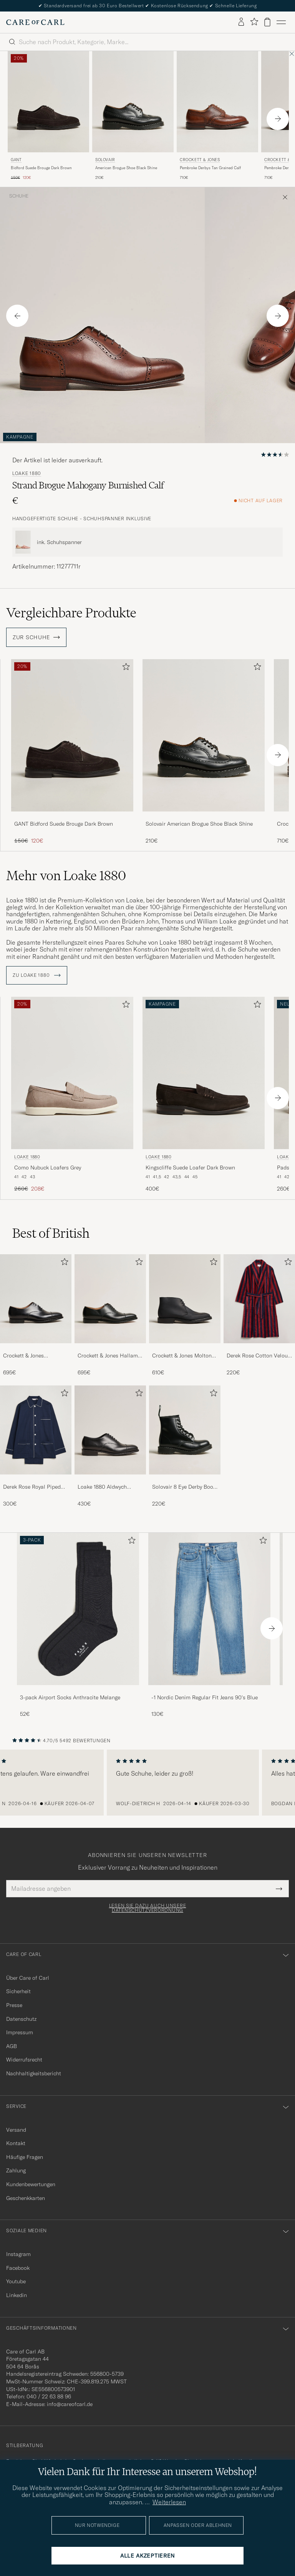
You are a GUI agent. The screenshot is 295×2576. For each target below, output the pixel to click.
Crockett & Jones (200, 159)
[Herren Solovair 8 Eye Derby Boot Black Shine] (184, 1429)
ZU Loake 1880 (37, 975)
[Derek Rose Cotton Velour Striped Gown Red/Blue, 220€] (259, 1315)
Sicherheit (18, 1991)
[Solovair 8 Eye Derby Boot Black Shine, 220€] (184, 1446)
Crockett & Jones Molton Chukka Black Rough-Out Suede (183, 1356)
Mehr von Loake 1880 (66, 875)
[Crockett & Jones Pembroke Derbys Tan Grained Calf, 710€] (217, 116)
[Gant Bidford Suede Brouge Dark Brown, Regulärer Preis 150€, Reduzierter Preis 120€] (48, 116)
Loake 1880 (26, 473)
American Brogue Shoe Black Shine (126, 167)
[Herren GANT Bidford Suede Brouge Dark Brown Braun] (72, 735)
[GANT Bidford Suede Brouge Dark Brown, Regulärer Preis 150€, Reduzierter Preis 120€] (72, 751)
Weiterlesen (169, 2501)
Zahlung (16, 2170)
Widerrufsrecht (24, 2059)
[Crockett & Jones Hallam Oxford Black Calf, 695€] (110, 1315)
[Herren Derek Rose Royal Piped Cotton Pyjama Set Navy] (35, 1429)
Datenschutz (21, 2018)
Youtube (16, 2281)
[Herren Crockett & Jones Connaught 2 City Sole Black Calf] (35, 1298)
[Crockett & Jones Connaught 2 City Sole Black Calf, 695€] (35, 1315)
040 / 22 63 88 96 (49, 2396)
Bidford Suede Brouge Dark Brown (41, 167)
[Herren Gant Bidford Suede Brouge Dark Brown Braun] (48, 102)
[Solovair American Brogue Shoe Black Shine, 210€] (133, 116)
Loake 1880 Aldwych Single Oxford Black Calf (108, 1487)
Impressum (19, 2032)
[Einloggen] (241, 22)
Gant (16, 159)
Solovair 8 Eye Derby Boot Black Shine (183, 1487)
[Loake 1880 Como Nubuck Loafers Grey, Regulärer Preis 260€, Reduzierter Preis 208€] (72, 1095)
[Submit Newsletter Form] (279, 1888)
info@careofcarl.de (70, 2404)
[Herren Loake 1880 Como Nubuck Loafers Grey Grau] (72, 1073)
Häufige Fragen (24, 2157)
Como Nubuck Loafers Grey (47, 1167)
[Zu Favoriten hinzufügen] (124, 668)
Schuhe (18, 196)
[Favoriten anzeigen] (254, 22)
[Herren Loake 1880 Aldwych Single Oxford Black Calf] (110, 1429)
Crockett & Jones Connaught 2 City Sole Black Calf (30, 1356)
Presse (14, 2005)
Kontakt (15, 2143)
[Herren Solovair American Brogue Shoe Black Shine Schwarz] (133, 102)
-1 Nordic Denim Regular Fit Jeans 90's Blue (204, 1697)
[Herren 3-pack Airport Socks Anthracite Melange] (78, 1609)
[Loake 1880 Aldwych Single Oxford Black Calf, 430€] (110, 1446)
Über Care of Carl (27, 1977)
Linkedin (16, 2295)
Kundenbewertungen (30, 2184)
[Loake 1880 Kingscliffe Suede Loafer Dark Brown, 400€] (203, 1095)
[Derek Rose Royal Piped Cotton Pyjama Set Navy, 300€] (35, 1446)
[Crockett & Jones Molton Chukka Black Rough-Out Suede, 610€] (184, 1315)
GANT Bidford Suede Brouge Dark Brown (63, 823)
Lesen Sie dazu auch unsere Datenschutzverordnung (147, 1908)
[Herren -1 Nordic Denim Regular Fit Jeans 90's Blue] (209, 1609)
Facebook (18, 2267)
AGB (11, 2046)
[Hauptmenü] (281, 22)
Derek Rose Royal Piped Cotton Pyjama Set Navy (32, 1487)
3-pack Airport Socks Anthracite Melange (70, 1697)
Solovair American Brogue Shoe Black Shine (199, 823)
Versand (16, 2129)
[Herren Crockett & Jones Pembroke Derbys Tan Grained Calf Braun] (217, 102)
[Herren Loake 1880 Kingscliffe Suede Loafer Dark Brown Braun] (204, 1073)
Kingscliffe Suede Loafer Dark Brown (190, 1167)
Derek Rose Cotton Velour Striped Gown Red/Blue (258, 1356)
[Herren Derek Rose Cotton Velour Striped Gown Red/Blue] (259, 1298)
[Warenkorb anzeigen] (267, 22)
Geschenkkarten (25, 2198)
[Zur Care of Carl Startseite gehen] (35, 22)
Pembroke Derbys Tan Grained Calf (210, 167)
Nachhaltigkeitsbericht (33, 2073)
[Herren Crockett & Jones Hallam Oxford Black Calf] (110, 1298)
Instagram (18, 2254)
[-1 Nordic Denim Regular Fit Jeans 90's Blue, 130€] (209, 1625)
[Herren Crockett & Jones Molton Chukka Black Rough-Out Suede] (184, 1298)
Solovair (105, 159)
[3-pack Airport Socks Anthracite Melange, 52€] (78, 1625)
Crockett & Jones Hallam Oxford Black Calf (108, 1356)
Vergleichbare (71, 613)
